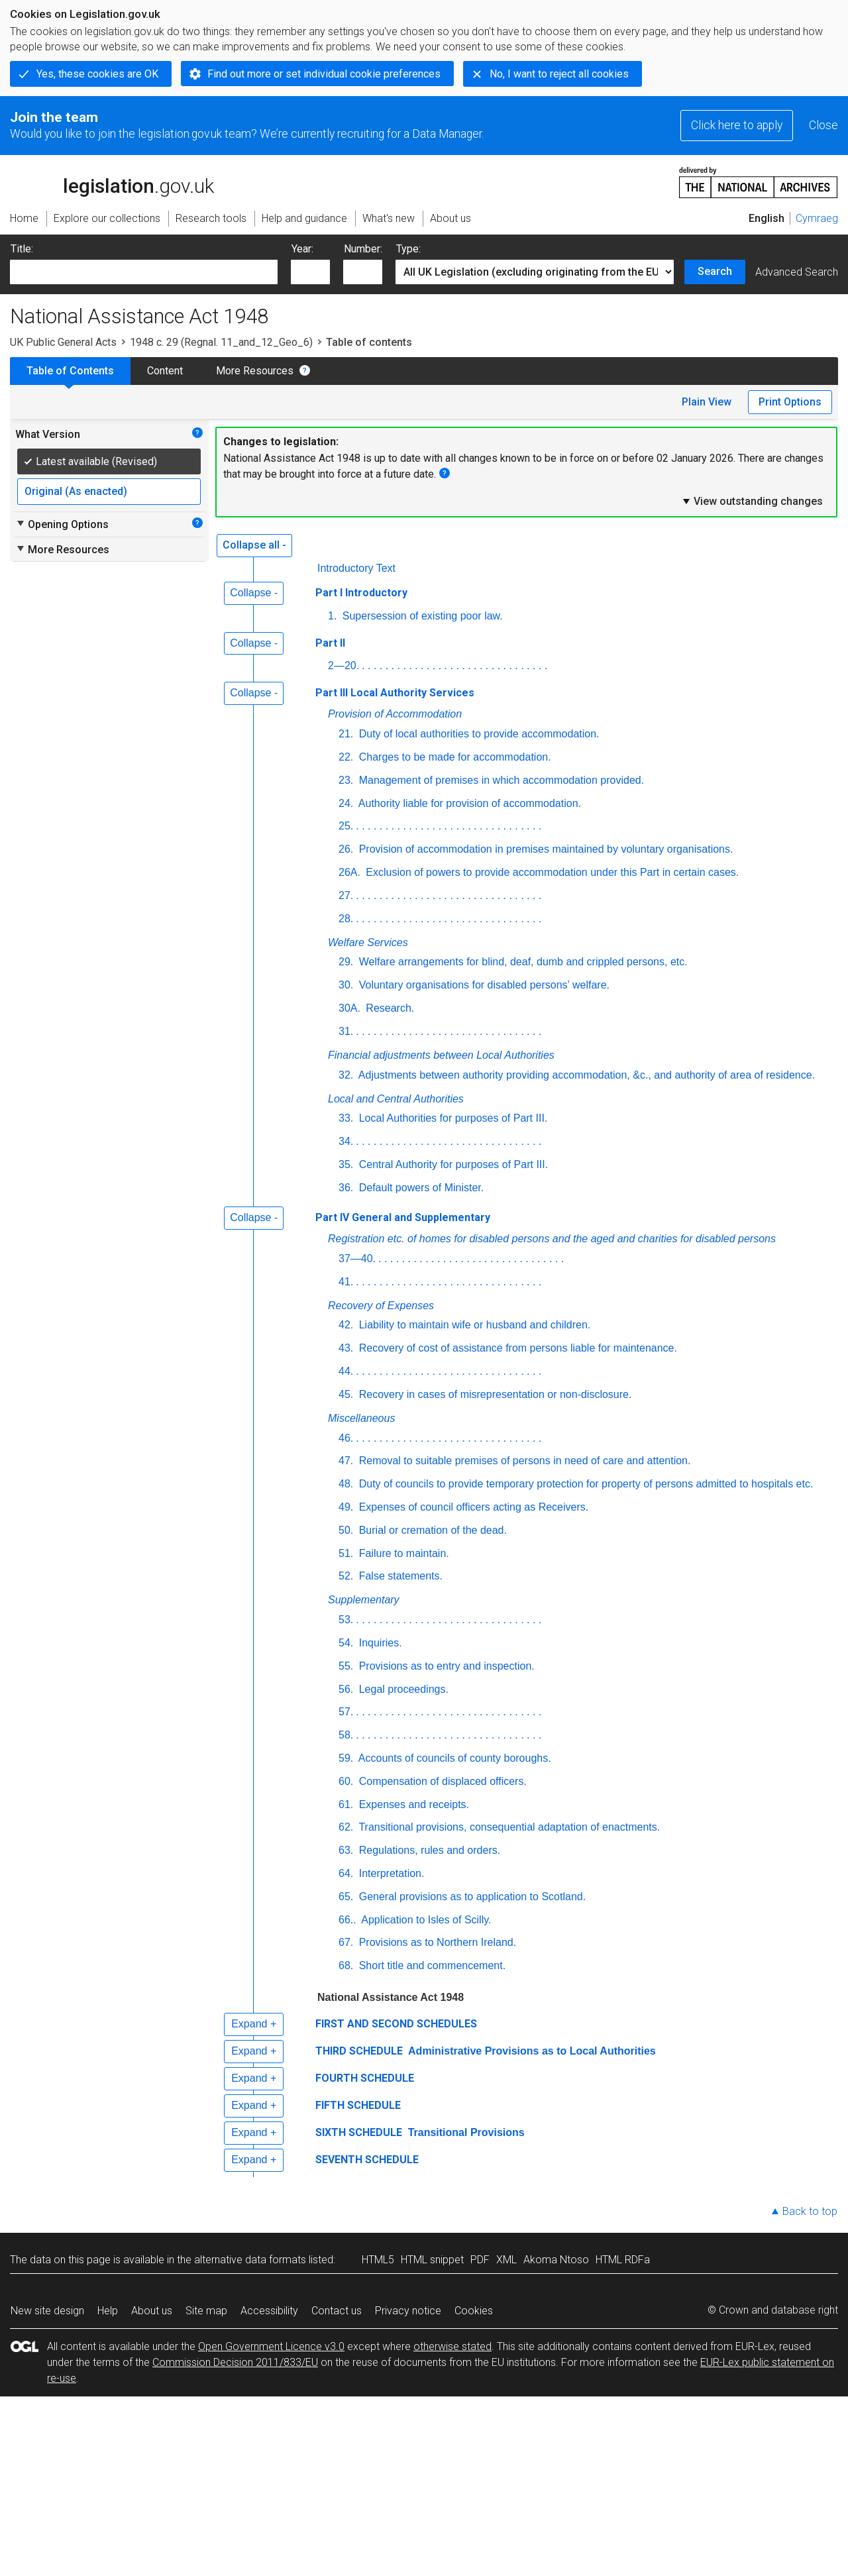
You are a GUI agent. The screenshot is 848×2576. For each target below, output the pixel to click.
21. (346, 733)
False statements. (399, 1576)
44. (346, 1371)
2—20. (343, 665)
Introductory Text (356, 568)
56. (346, 1689)
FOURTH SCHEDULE (364, 2078)
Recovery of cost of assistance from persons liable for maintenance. (516, 1348)
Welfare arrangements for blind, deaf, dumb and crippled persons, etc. (521, 961)
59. (346, 1758)
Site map (206, 2310)
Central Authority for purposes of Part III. (452, 1164)
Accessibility (269, 2310)
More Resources (254, 370)
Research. (388, 1008)
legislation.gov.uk (112, 181)
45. (346, 1394)
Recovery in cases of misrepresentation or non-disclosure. (493, 1394)
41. (346, 1281)
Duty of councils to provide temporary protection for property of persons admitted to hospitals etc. (584, 1483)
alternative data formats (250, 2259)
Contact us (336, 2310)
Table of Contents (70, 370)
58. (346, 1735)
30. (346, 985)
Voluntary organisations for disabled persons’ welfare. (483, 985)
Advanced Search (796, 272)
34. (346, 1141)
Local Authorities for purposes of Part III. (451, 1118)
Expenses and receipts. (412, 1804)
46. (346, 1438)
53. (346, 1619)
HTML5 (378, 2259)
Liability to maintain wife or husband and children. (473, 1324)
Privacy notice (408, 2310)
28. (346, 918)
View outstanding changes (752, 501)
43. (346, 1348)
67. (346, 1942)
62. (346, 1827)
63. (346, 1850)
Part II (330, 643)
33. (346, 1118)
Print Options (790, 402)
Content (165, 370)
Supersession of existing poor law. (420, 615)
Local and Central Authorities (396, 1098)
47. (346, 1460)
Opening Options (62, 524)
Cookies (473, 2310)
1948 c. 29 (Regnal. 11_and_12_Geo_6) (221, 342)
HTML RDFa (623, 2259)
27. (346, 895)
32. (346, 1075)
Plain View (706, 402)
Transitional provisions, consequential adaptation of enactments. (508, 1827)
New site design (47, 2310)
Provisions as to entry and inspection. (445, 1666)
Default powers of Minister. (420, 1187)
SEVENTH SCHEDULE (367, 2159)
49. (346, 1507)
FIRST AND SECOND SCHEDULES (396, 2023)
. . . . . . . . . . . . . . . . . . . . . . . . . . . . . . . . (454, 665)
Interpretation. (390, 1873)
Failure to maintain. (402, 1553)
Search (715, 271)
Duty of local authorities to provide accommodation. (477, 733)
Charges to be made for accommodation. (453, 757)
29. (346, 961)
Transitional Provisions (465, 2132)
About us (151, 2310)
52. (346, 1576)
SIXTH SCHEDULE (358, 2132)
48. (346, 1483)
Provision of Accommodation (395, 714)
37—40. (357, 1258)
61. (346, 1804)
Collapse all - (254, 545)
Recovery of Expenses (381, 1305)
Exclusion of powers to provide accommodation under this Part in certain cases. (551, 872)
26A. (349, 872)
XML (506, 2259)
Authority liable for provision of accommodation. (468, 803)
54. (346, 1642)
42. (346, 1324)
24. (346, 803)
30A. (349, 1008)
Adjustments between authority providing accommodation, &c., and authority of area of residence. (585, 1075)
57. (346, 1711)
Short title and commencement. (430, 1965)
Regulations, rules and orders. (428, 1850)
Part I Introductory (361, 592)
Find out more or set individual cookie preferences (324, 74)
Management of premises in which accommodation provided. (500, 780)
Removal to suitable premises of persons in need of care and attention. (523, 1460)
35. (346, 1164)
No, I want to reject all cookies (559, 74)
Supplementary (363, 1599)
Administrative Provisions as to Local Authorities (530, 2051)
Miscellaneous (361, 1418)
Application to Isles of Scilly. (425, 1919)
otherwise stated (452, 2346)
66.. (347, 1919)
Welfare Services (368, 942)
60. (346, 1781)
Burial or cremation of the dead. (431, 1530)
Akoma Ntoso (556, 2259)
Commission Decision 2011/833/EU (235, 2362)
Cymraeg (817, 218)
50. (346, 1530)
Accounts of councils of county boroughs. (453, 1758)
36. (346, 1187)
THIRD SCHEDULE (359, 2051)
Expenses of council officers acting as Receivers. (472, 1507)
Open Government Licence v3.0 (271, 2346)
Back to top (809, 2211)
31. (346, 1031)
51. (346, 1553)
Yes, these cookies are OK (97, 74)
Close (823, 125)
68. (346, 1965)
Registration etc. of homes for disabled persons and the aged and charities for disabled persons (552, 1238)
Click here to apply (736, 125)
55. (346, 1666)
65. (346, 1896)
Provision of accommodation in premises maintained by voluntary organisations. (544, 849)
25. (346, 826)
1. (332, 615)
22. (346, 757)
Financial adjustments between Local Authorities (441, 1055)
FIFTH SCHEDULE (358, 2105)
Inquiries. (378, 1642)
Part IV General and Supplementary (402, 1217)
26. (346, 849)
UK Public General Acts (63, 342)
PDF (480, 2259)
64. (346, 1873)
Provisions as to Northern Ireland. (436, 1942)
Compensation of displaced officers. (441, 1781)
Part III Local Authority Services (394, 692)
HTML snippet (432, 2259)
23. (346, 780)
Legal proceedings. (402, 1689)
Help (107, 2310)
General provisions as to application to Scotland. (471, 1896)
